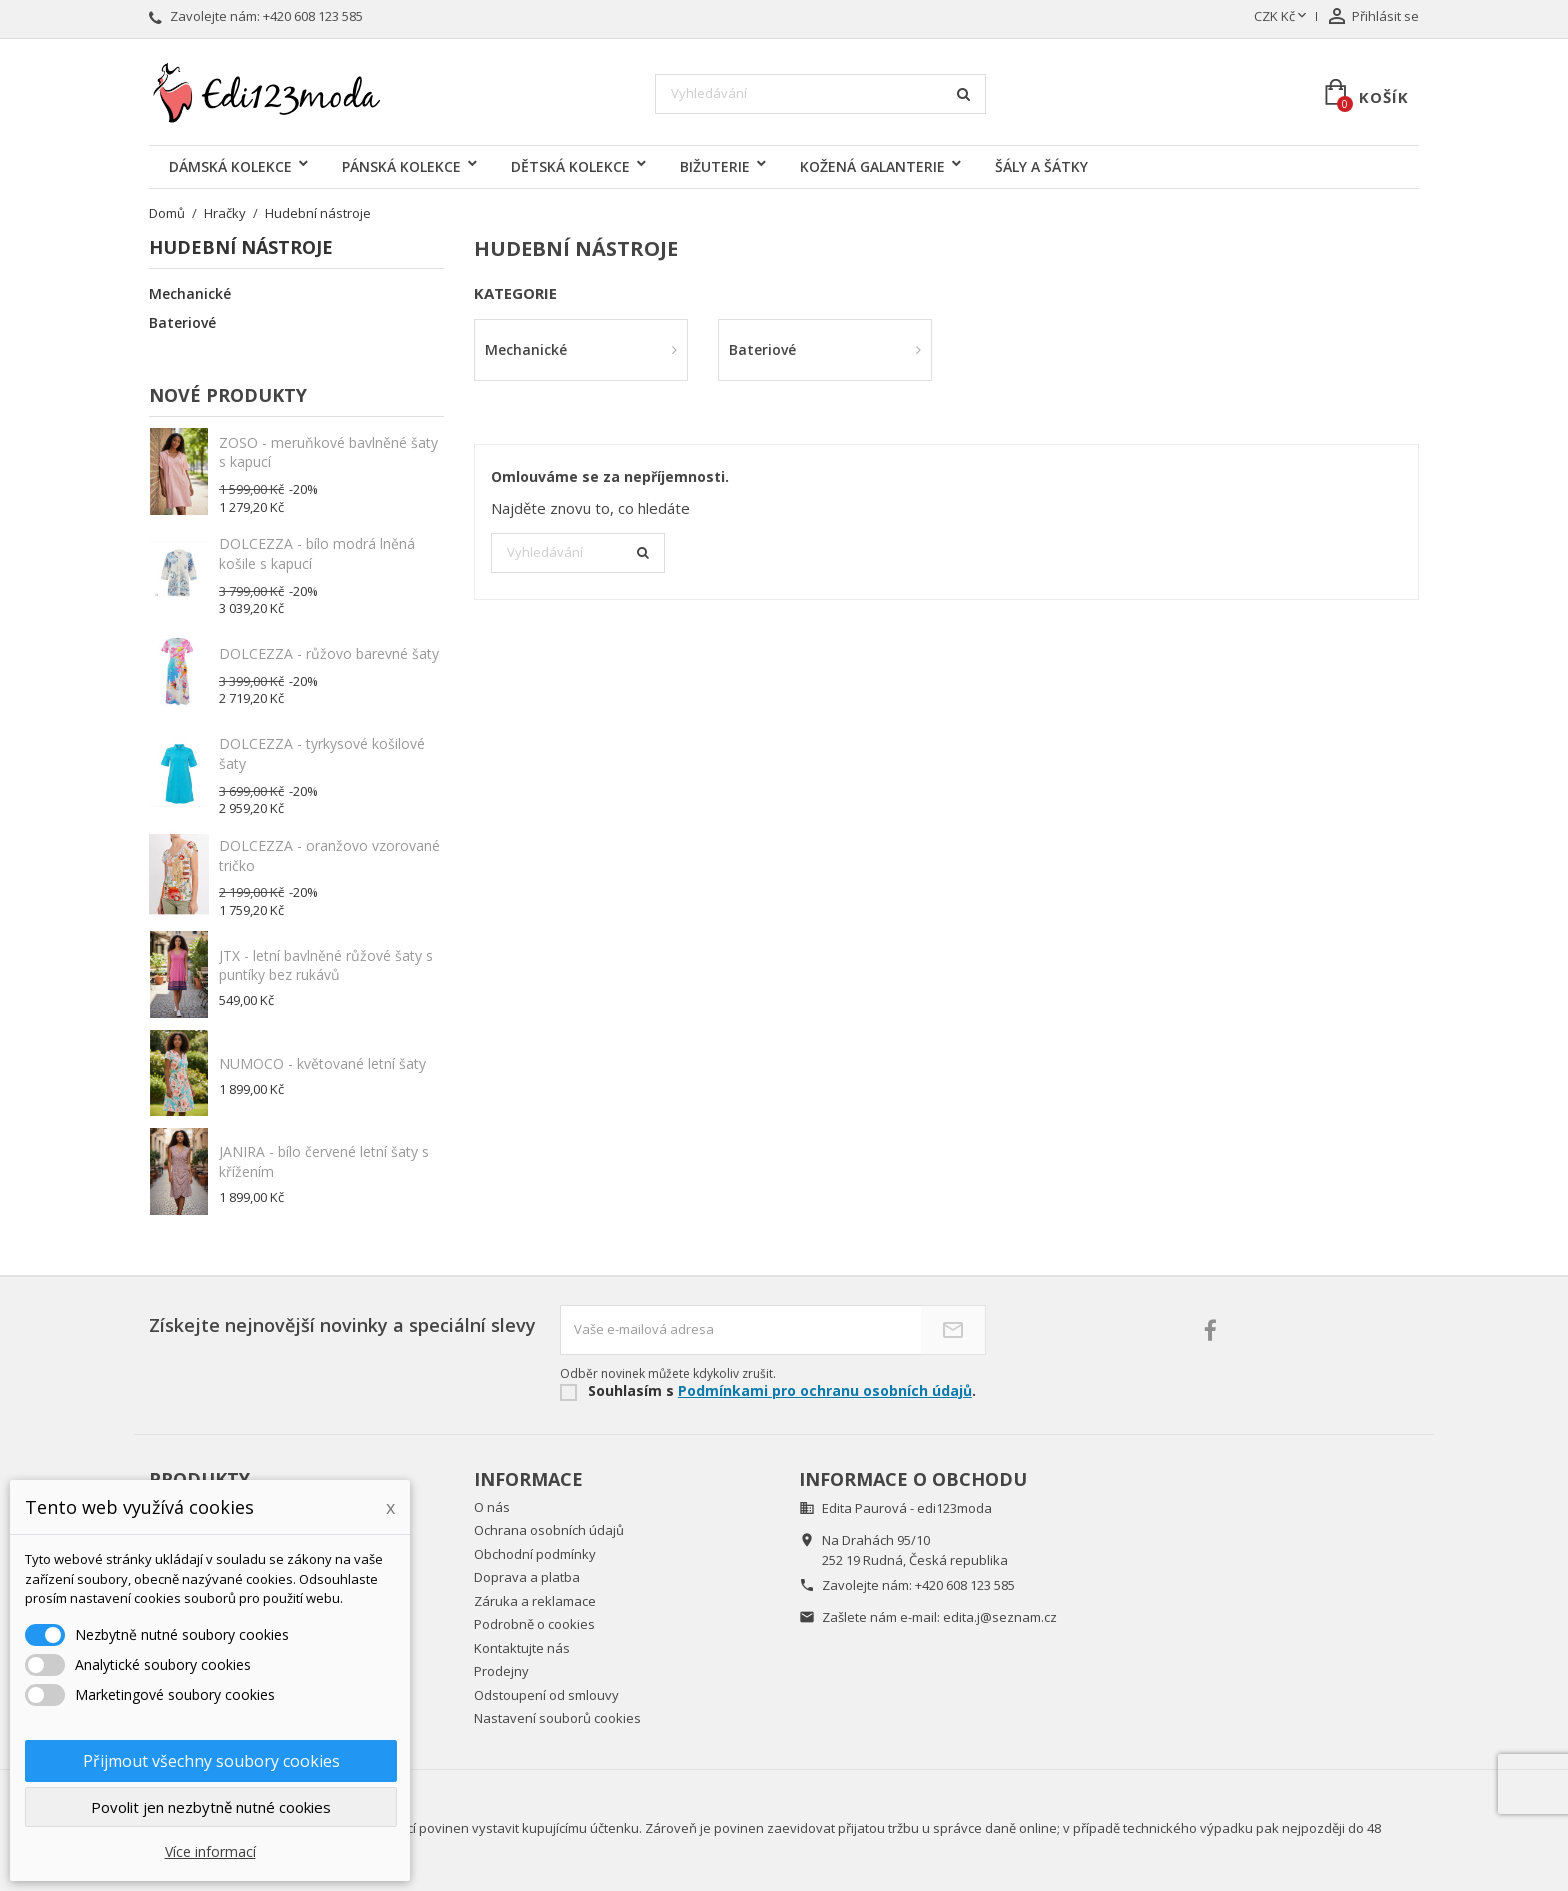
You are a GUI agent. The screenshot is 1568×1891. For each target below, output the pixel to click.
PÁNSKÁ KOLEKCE (401, 166)
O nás (492, 1507)
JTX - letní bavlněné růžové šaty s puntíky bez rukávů (326, 965)
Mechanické (190, 294)
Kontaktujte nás (522, 1648)
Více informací (210, 1851)
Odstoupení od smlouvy (546, 1695)
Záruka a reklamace (535, 1601)
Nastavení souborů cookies (557, 1718)
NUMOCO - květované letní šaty (322, 1063)
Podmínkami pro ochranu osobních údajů (825, 1390)
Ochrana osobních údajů (549, 1530)
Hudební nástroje (241, 248)
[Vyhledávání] (820, 94)
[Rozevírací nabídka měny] (1282, 17)
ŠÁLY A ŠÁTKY (1041, 166)
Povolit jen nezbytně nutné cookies (211, 1807)
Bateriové (182, 323)
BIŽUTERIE (715, 166)
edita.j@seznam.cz (1000, 1617)
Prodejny (501, 1671)
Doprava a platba (527, 1577)
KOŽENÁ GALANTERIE (872, 166)
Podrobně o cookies (534, 1624)
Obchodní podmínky (535, 1554)
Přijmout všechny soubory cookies (211, 1761)
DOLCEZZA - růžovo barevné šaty (329, 653)
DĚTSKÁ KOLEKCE (570, 166)
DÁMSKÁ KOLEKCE (230, 166)
